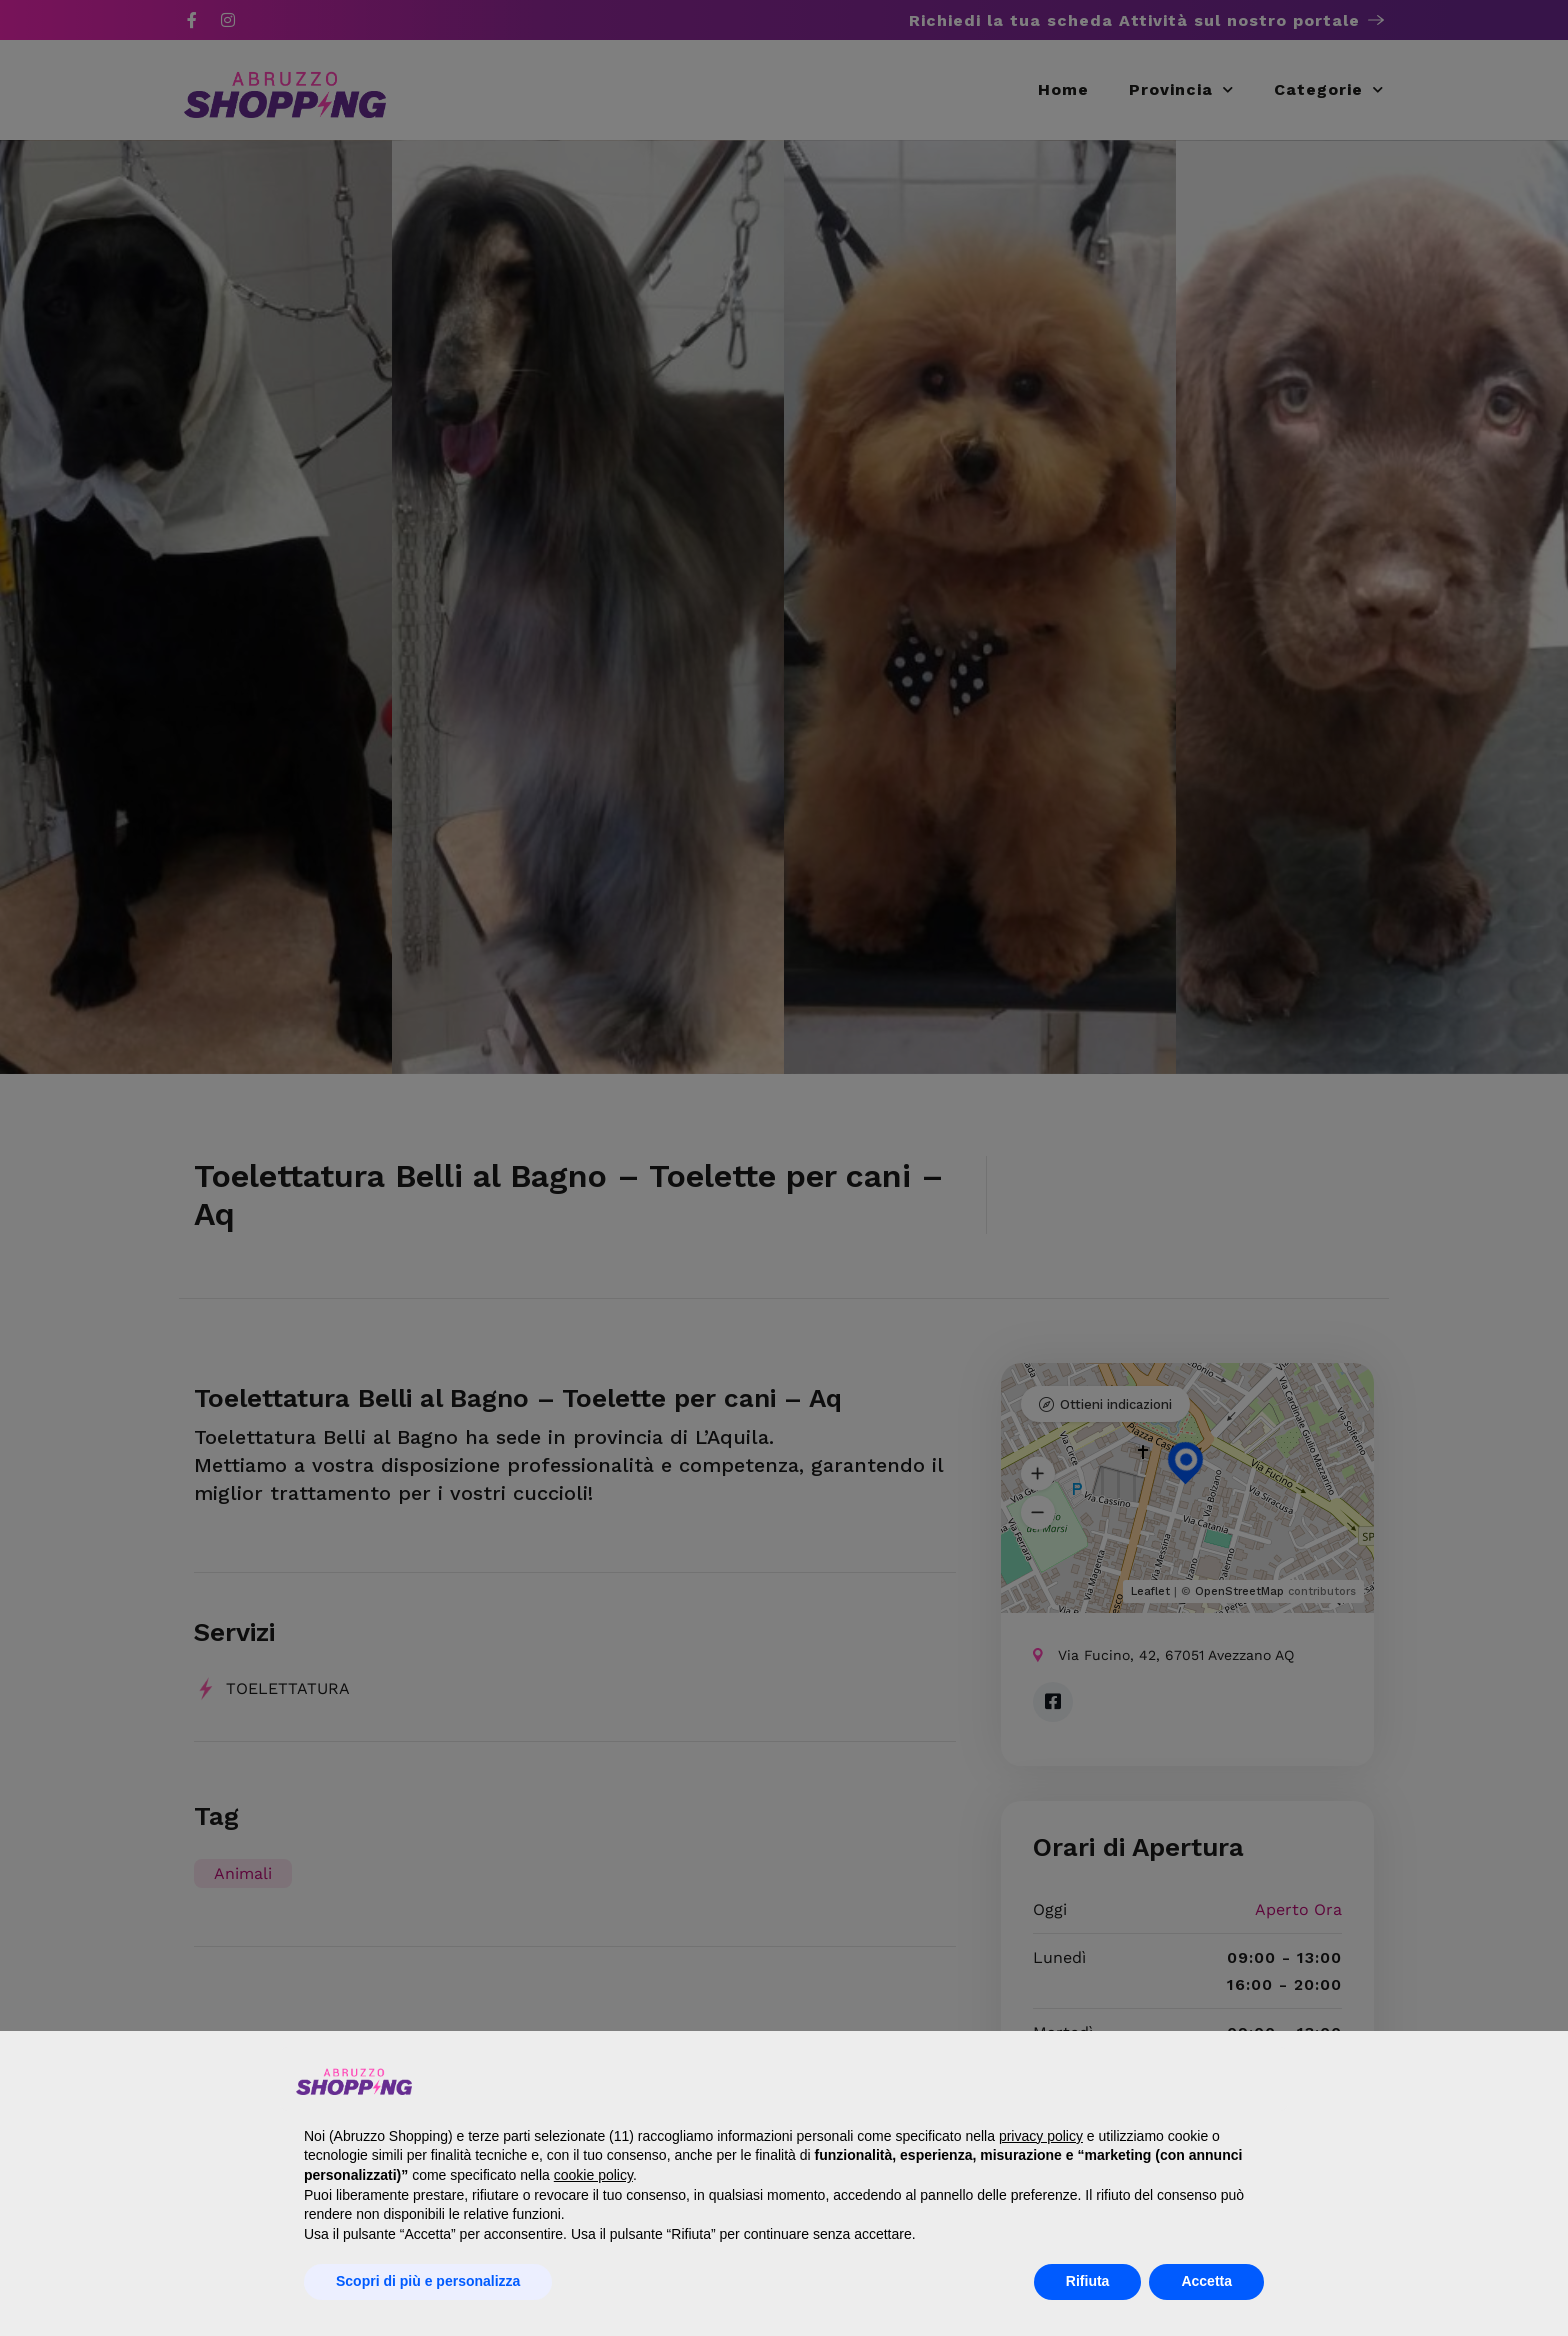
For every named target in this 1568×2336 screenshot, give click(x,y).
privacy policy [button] (1041, 2136)
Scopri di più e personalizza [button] (428, 2281)
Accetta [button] (1206, 2281)
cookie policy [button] (593, 2175)
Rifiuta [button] (1088, 2281)
